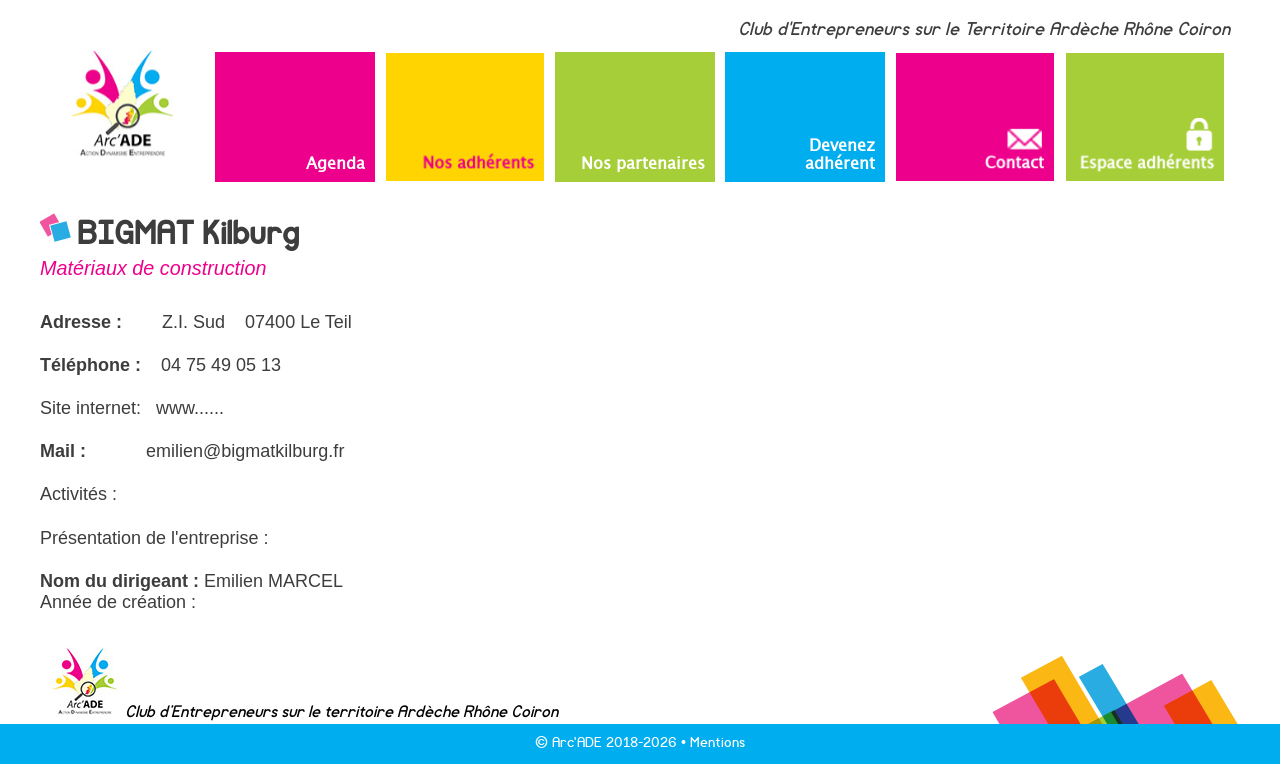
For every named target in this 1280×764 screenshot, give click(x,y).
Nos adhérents (478, 159)
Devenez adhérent (840, 153)
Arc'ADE (577, 742)
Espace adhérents (1147, 142)
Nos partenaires (643, 162)
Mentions (717, 742)
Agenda (335, 162)
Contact (1012, 148)
